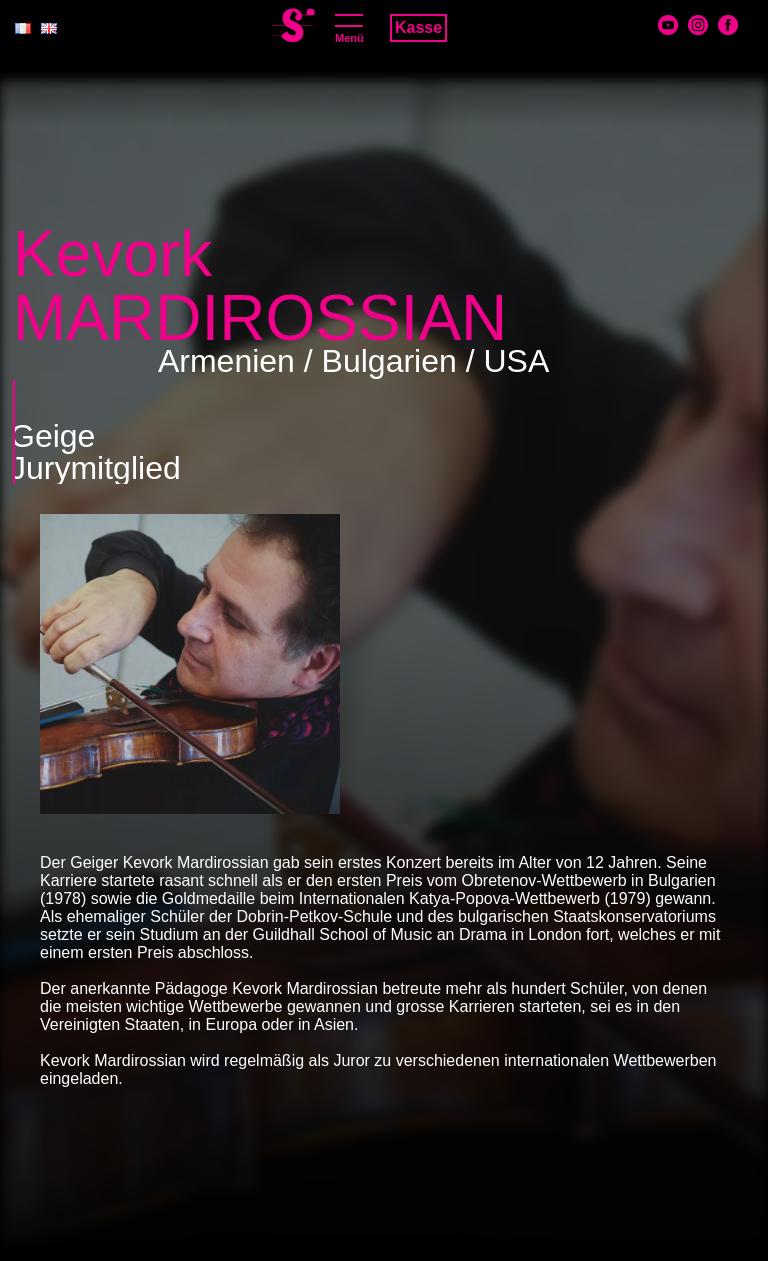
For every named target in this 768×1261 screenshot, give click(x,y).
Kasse (418, 27)
